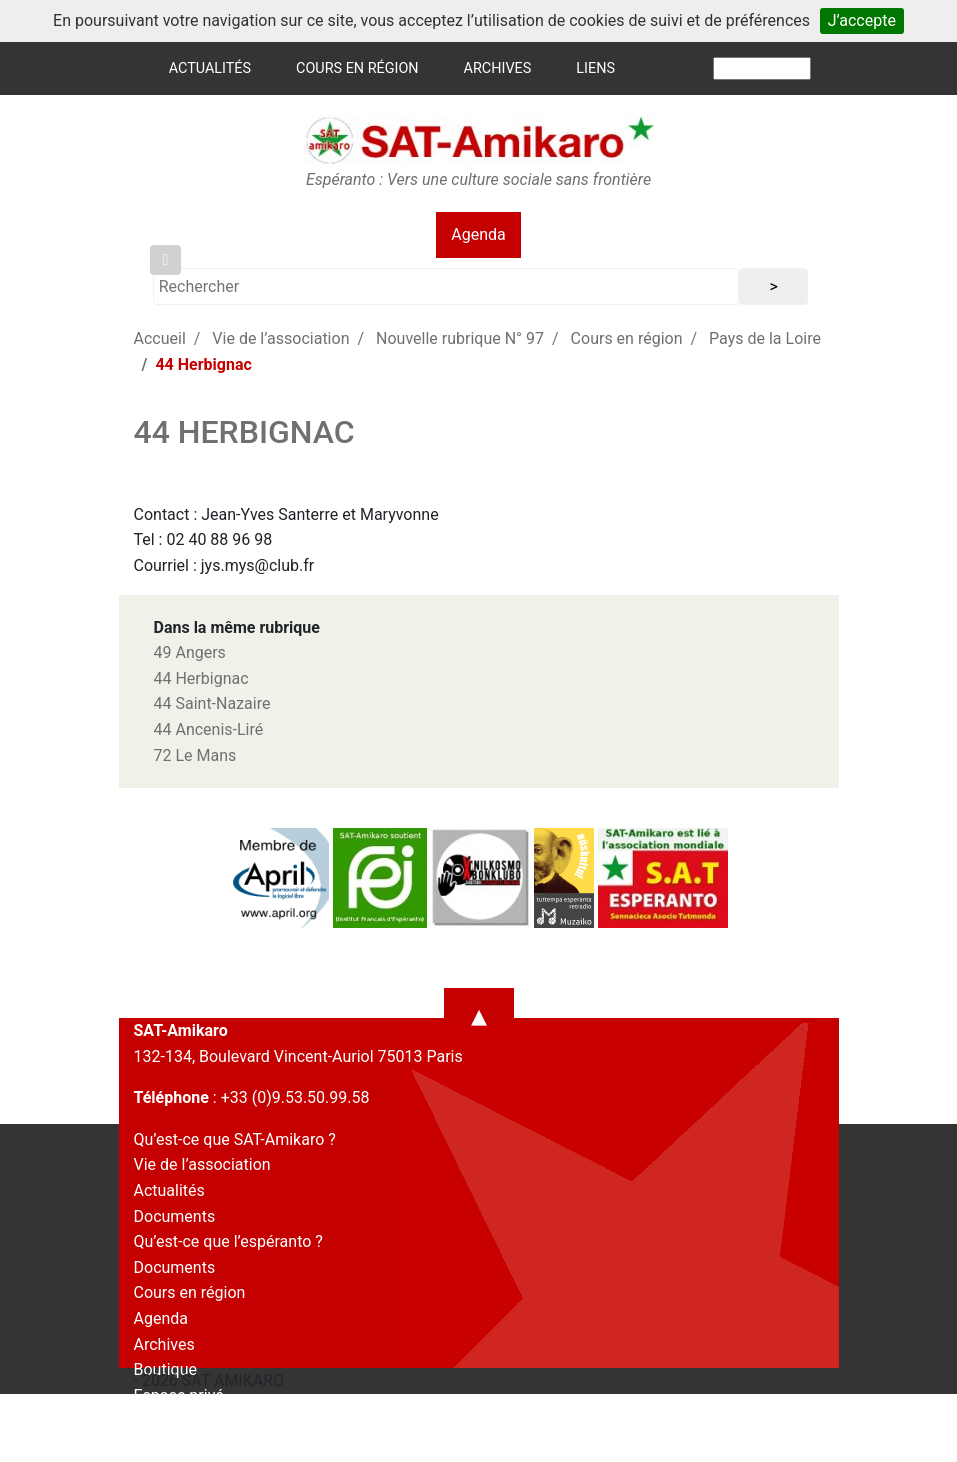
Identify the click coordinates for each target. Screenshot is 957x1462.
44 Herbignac (201, 678)
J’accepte (862, 20)
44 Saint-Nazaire (212, 703)
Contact (162, 1420)
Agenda (478, 234)
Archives (498, 68)
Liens (595, 68)
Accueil (160, 338)
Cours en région (357, 68)
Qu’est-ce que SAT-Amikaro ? (235, 1139)
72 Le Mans (195, 755)
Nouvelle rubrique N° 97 (460, 338)
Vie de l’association (280, 338)
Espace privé (179, 1395)
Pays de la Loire (765, 338)
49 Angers (190, 652)
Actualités (210, 68)
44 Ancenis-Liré (209, 729)
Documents (175, 1216)
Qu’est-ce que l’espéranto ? (228, 1241)
